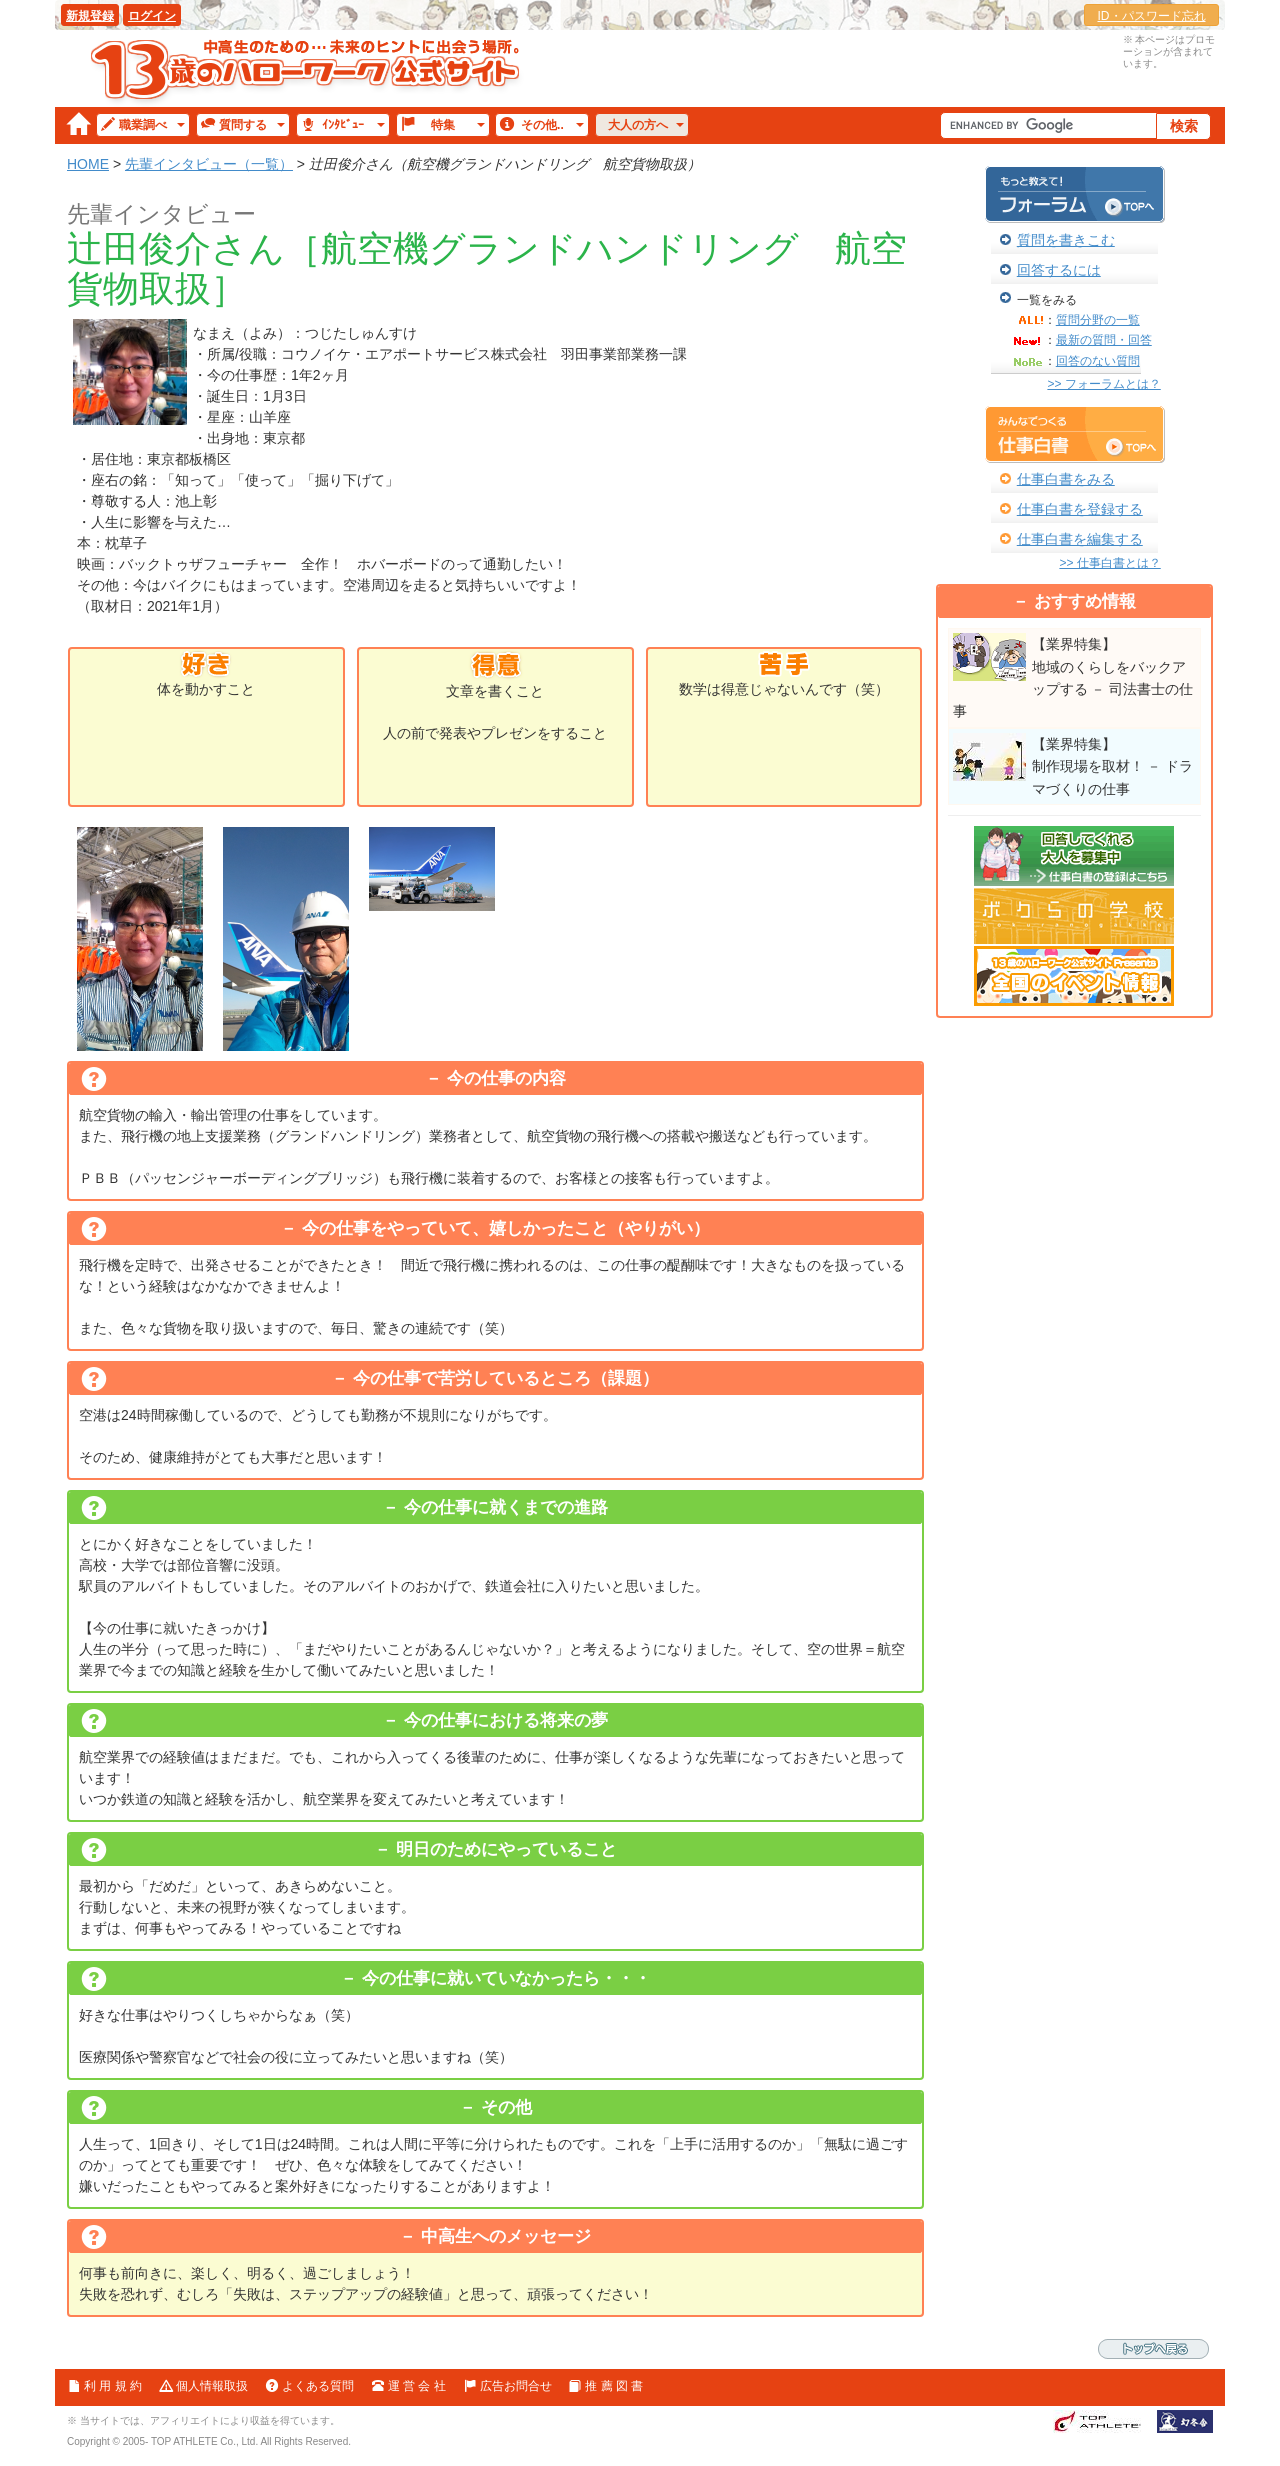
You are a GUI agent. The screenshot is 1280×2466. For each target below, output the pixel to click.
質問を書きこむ (1066, 240)
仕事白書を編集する (1080, 539)
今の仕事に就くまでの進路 (506, 1507)
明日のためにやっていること (506, 1849)
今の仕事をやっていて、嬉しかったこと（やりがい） (506, 1228)
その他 (506, 2107)
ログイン (152, 16)
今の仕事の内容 (506, 1078)
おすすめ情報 (1085, 601)
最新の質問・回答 (1104, 340)
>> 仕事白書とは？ (1109, 563)
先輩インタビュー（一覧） (209, 164)
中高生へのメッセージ (506, 2236)
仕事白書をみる (1066, 479)
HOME (88, 164)
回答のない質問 (1098, 361)
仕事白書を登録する (1080, 509)
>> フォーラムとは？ (1103, 384)
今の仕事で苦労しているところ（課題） (506, 1378)
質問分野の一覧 (1098, 320)
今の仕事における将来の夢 (506, 1720)
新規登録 (90, 16)
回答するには (1059, 270)
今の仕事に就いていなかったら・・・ (506, 1978)
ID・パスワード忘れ (1152, 16)
